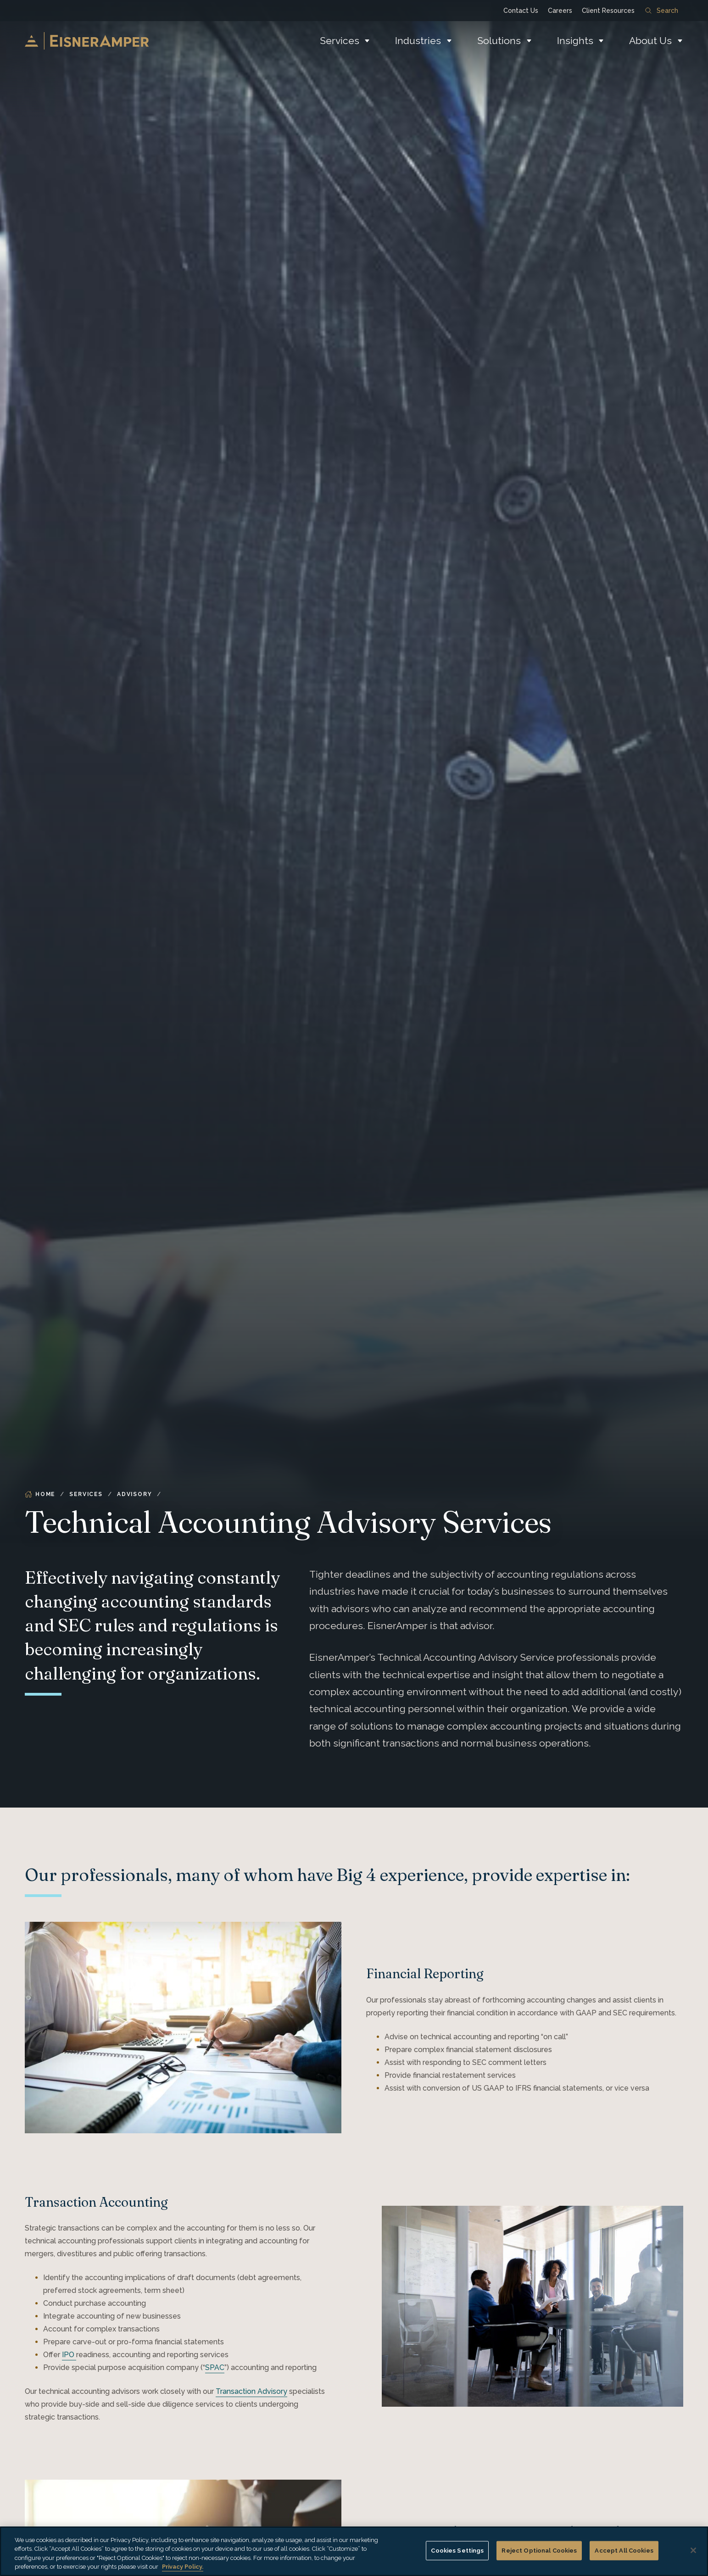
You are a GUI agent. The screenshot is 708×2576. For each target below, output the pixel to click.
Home (40, 1494)
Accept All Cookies (624, 2550)
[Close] (693, 2550)
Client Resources (608, 10)
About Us (650, 40)
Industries (418, 40)
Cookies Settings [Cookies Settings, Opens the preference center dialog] (457, 2550)
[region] (354, 2551)
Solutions (499, 40)
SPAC (214, 2367)
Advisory (134, 1494)
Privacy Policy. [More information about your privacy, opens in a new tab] (182, 2566)
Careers (560, 10)
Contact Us (520, 10)
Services (339, 40)
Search (662, 10)
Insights (575, 40)
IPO (69, 2354)
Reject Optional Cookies (539, 2550)
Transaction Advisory (251, 2391)
